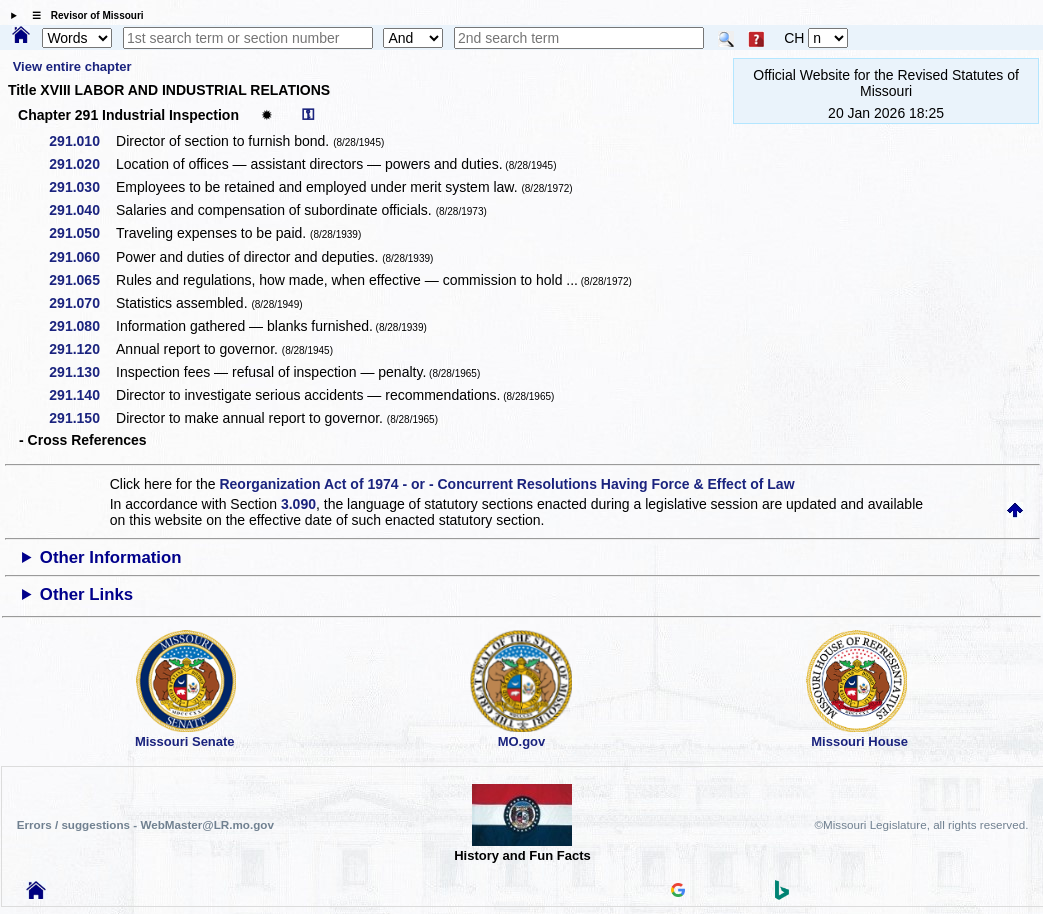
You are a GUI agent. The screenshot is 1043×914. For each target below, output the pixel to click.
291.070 (81, 303)
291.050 (81, 233)
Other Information (111, 557)
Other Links (86, 594)
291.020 (81, 164)
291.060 (81, 257)
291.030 (81, 187)
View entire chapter (72, 66)
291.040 (81, 210)
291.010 (81, 141)
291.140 (81, 395)
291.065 (81, 280)
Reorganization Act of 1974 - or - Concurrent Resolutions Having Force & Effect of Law (506, 484)
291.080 (81, 326)
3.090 (298, 504)
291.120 (81, 349)
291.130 (81, 372)
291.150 (81, 418)
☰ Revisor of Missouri (83, 15)
